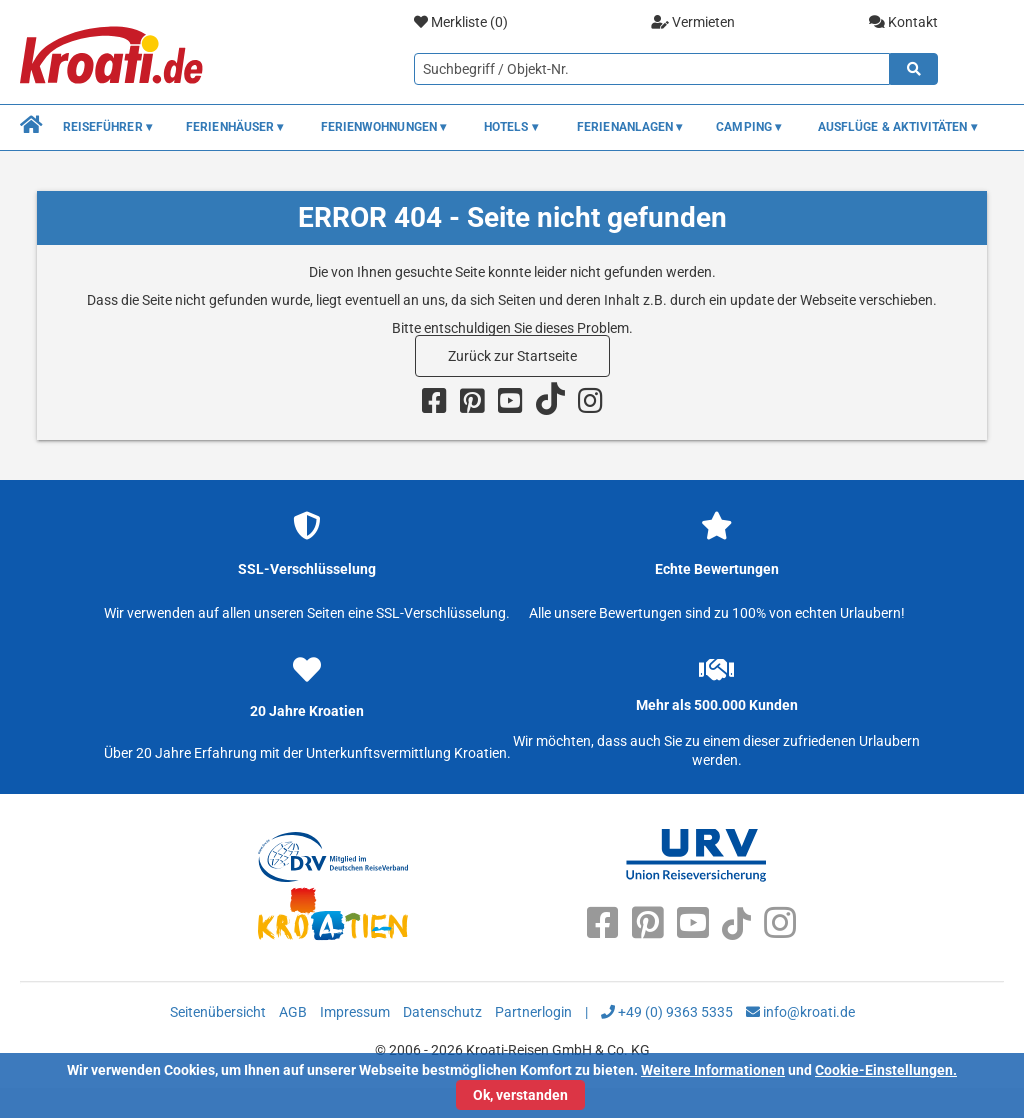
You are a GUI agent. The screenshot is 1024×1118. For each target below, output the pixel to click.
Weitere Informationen (713, 1070)
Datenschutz (442, 1012)
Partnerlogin (533, 1012)
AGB (293, 1012)
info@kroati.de (800, 1012)
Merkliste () (461, 22)
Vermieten (693, 22)
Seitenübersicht (218, 1012)
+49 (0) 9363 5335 (667, 1012)
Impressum (355, 1012)
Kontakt (903, 22)
